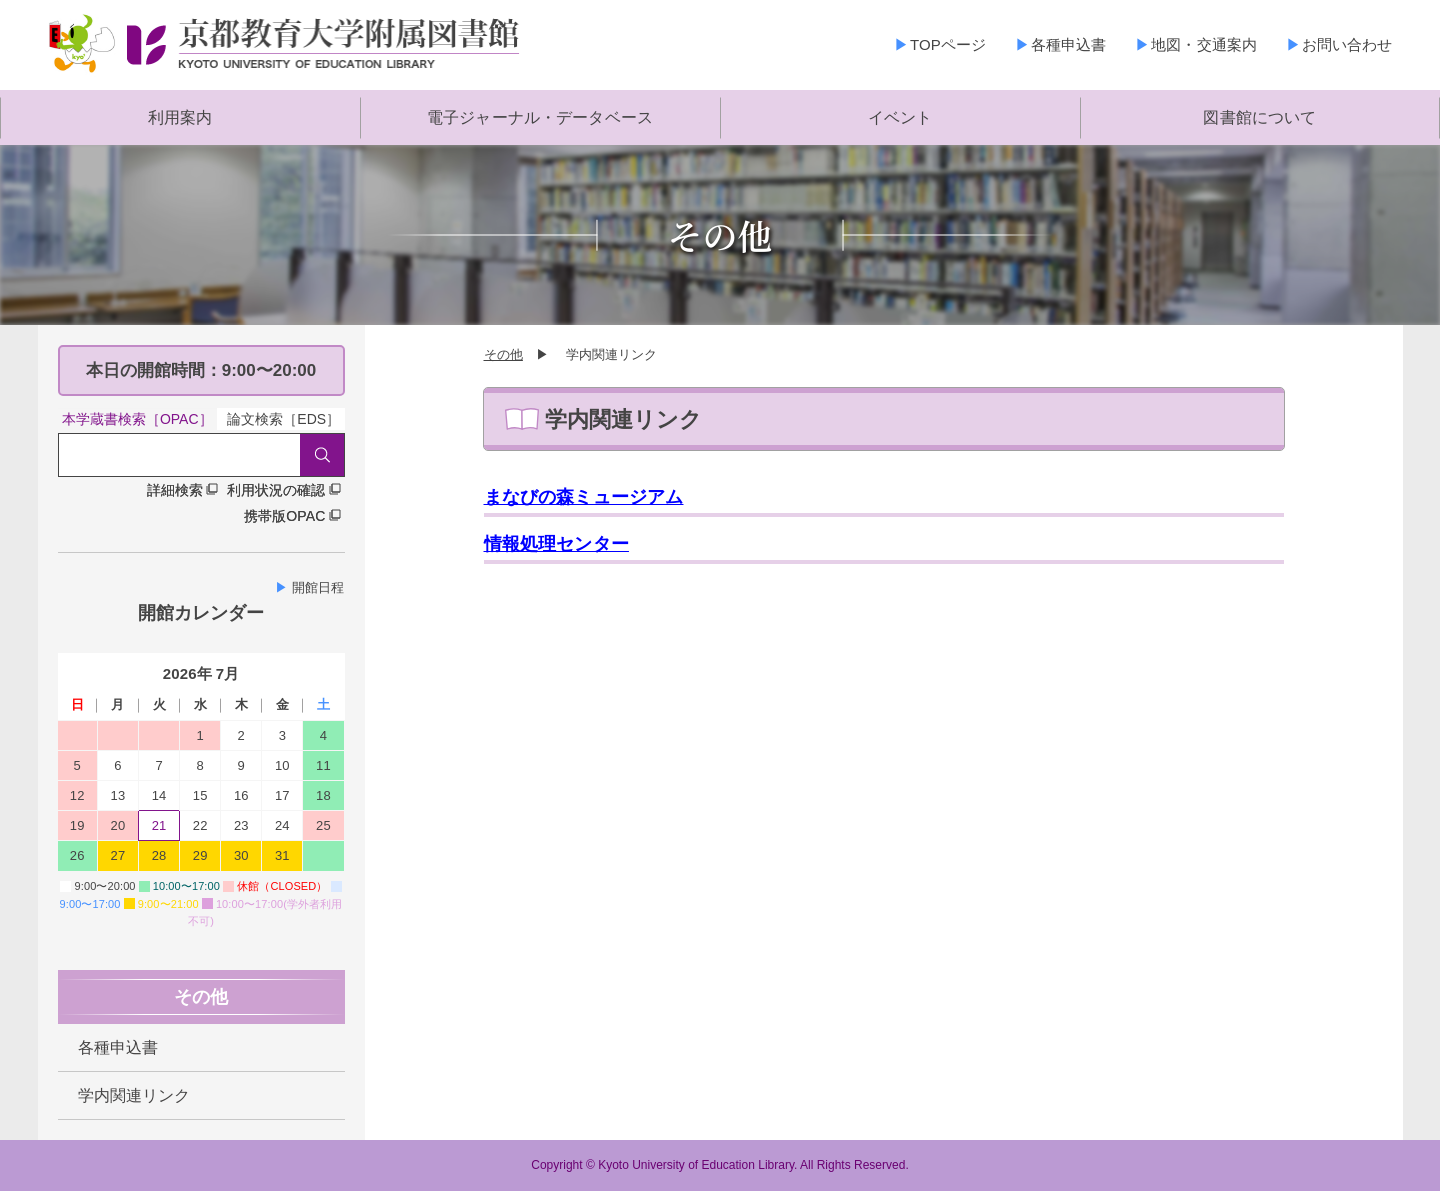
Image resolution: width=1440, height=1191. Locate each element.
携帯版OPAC (285, 516)
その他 (503, 354)
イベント (900, 117)
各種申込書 (1069, 44)
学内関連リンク (134, 1095)
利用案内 (180, 117)
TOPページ (948, 44)
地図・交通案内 (1204, 44)
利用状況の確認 (276, 490)
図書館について (1259, 117)
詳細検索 (175, 490)
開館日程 (318, 587)
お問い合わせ (1347, 44)
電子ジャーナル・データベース (540, 117)
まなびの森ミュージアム (584, 497)
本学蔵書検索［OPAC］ (137, 419)
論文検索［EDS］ (283, 419)
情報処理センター (556, 544)
